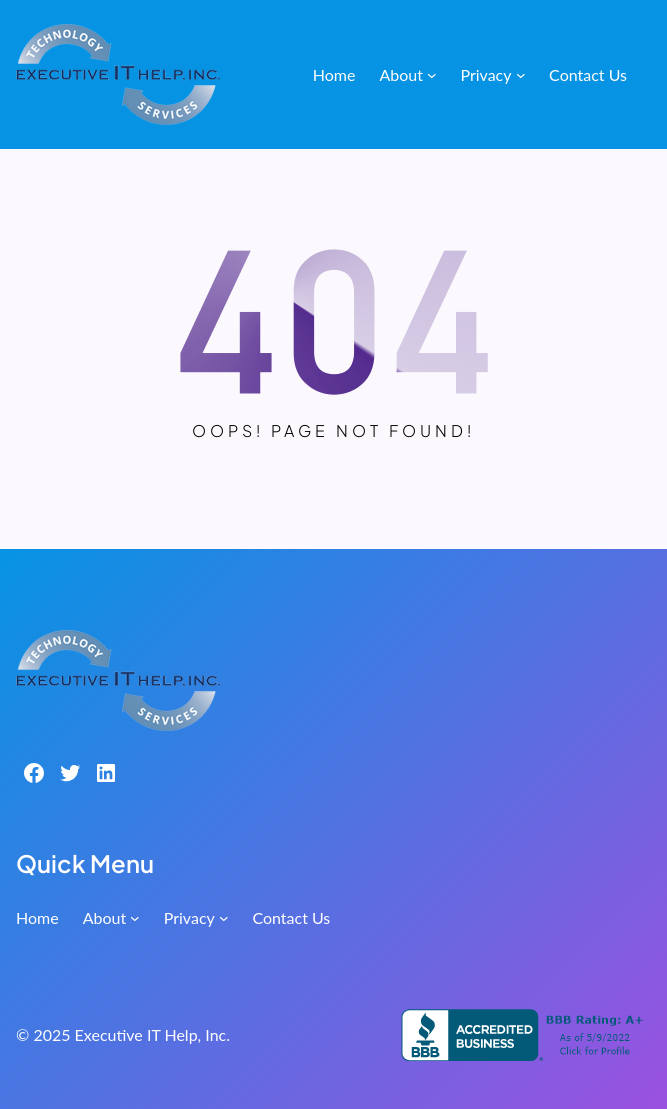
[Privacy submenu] (521, 75)
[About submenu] (432, 75)
